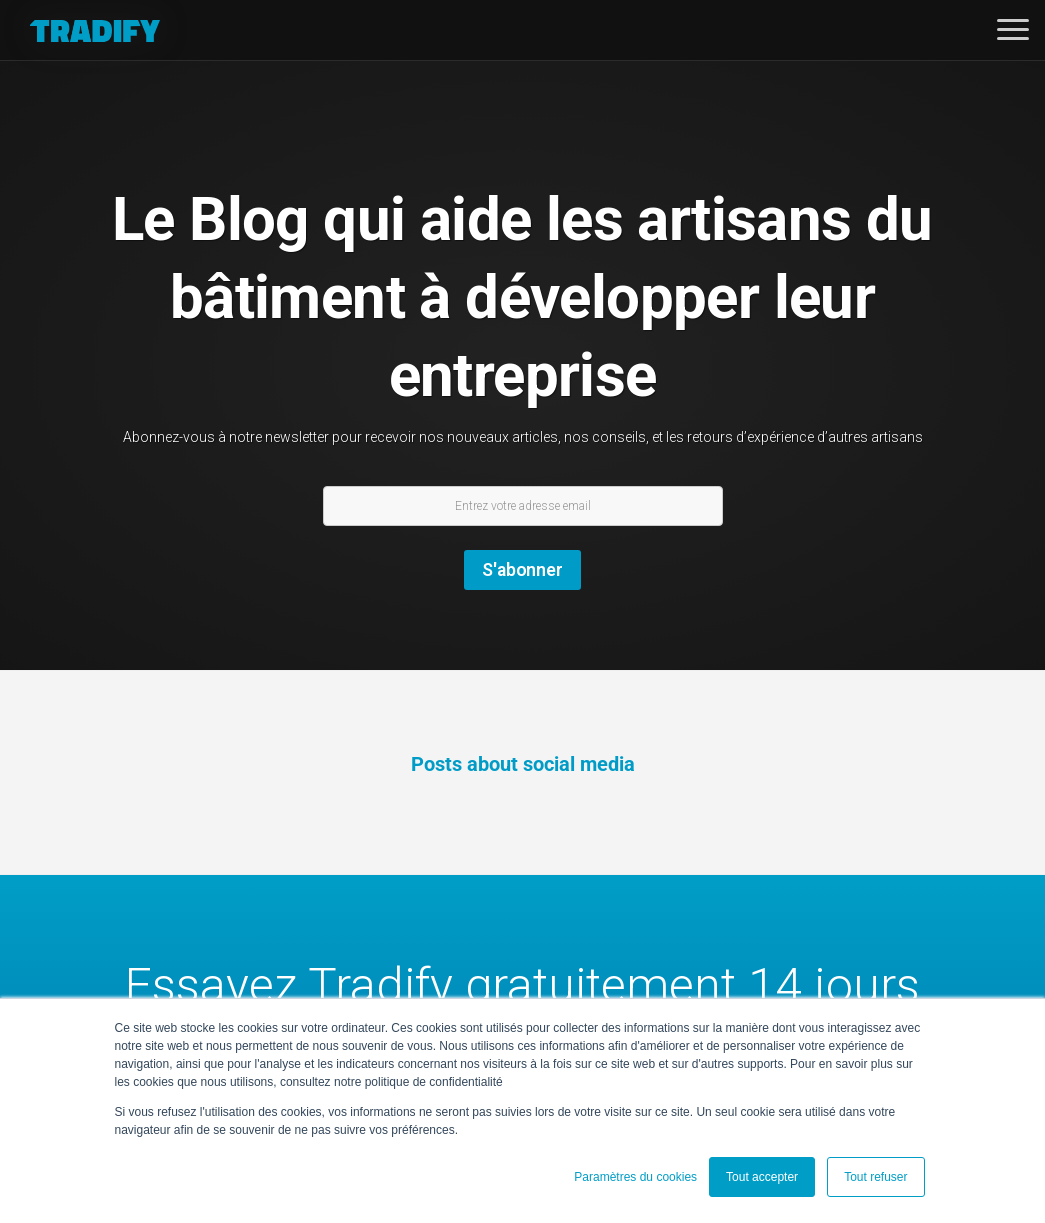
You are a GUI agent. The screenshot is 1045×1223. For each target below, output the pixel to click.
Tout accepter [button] (762, 1177)
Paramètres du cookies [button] (635, 1177)
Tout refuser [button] (875, 1177)
